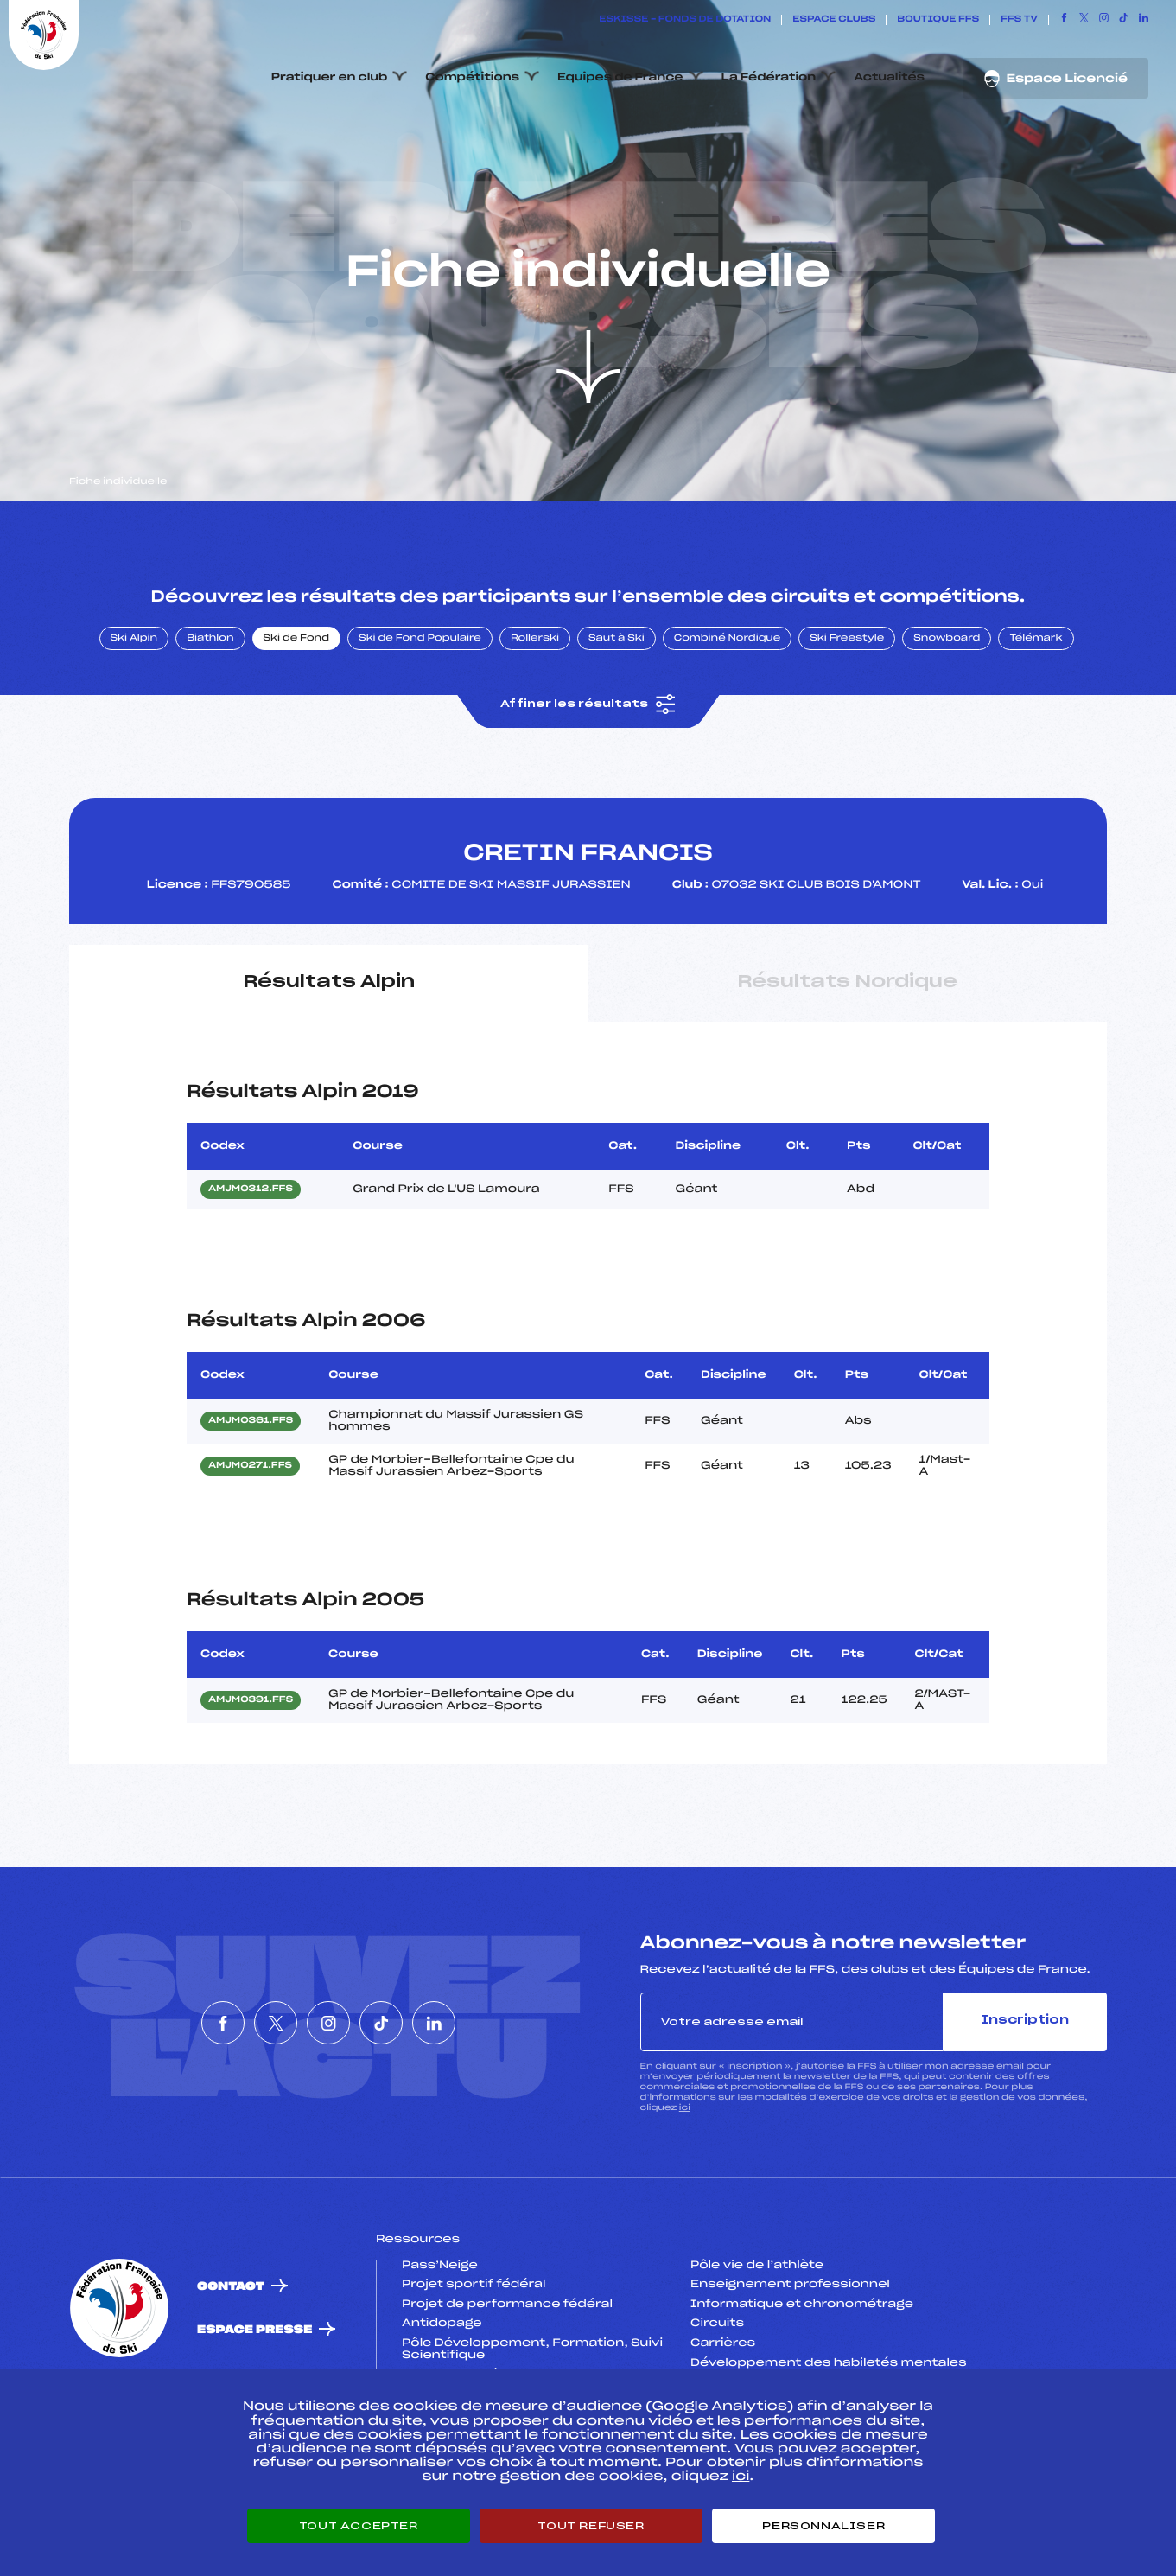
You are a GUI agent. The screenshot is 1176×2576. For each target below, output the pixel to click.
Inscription (1025, 2102)
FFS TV (1019, 20)
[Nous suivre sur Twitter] (1084, 20)
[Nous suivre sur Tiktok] (1123, 20)
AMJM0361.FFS (250, 1503)
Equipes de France (620, 78)
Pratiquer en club (329, 78)
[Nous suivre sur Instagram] (1104, 20)
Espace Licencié (1055, 78)
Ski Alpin (134, 720)
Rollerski (535, 720)
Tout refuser (590, 2526)
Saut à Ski (616, 720)
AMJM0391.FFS (250, 1782)
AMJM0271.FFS (250, 1548)
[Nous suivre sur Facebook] (1064, 20)
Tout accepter (358, 2526)
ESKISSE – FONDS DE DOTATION (685, 20)
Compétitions (472, 78)
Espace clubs (833, 20)
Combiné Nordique (727, 720)
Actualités (889, 78)
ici (684, 2189)
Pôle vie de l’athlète (756, 2347)
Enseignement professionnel (790, 2367)
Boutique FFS (938, 20)
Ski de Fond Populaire (420, 720)
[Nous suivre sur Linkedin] (1143, 20)
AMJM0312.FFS (250, 1270)
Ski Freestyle (847, 720)
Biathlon (210, 720)
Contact (230, 2368)
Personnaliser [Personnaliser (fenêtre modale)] (823, 2526)
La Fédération (769, 78)
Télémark (1035, 720)
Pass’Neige (440, 2347)
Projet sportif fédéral (473, 2367)
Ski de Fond (297, 720)
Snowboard (946, 720)
